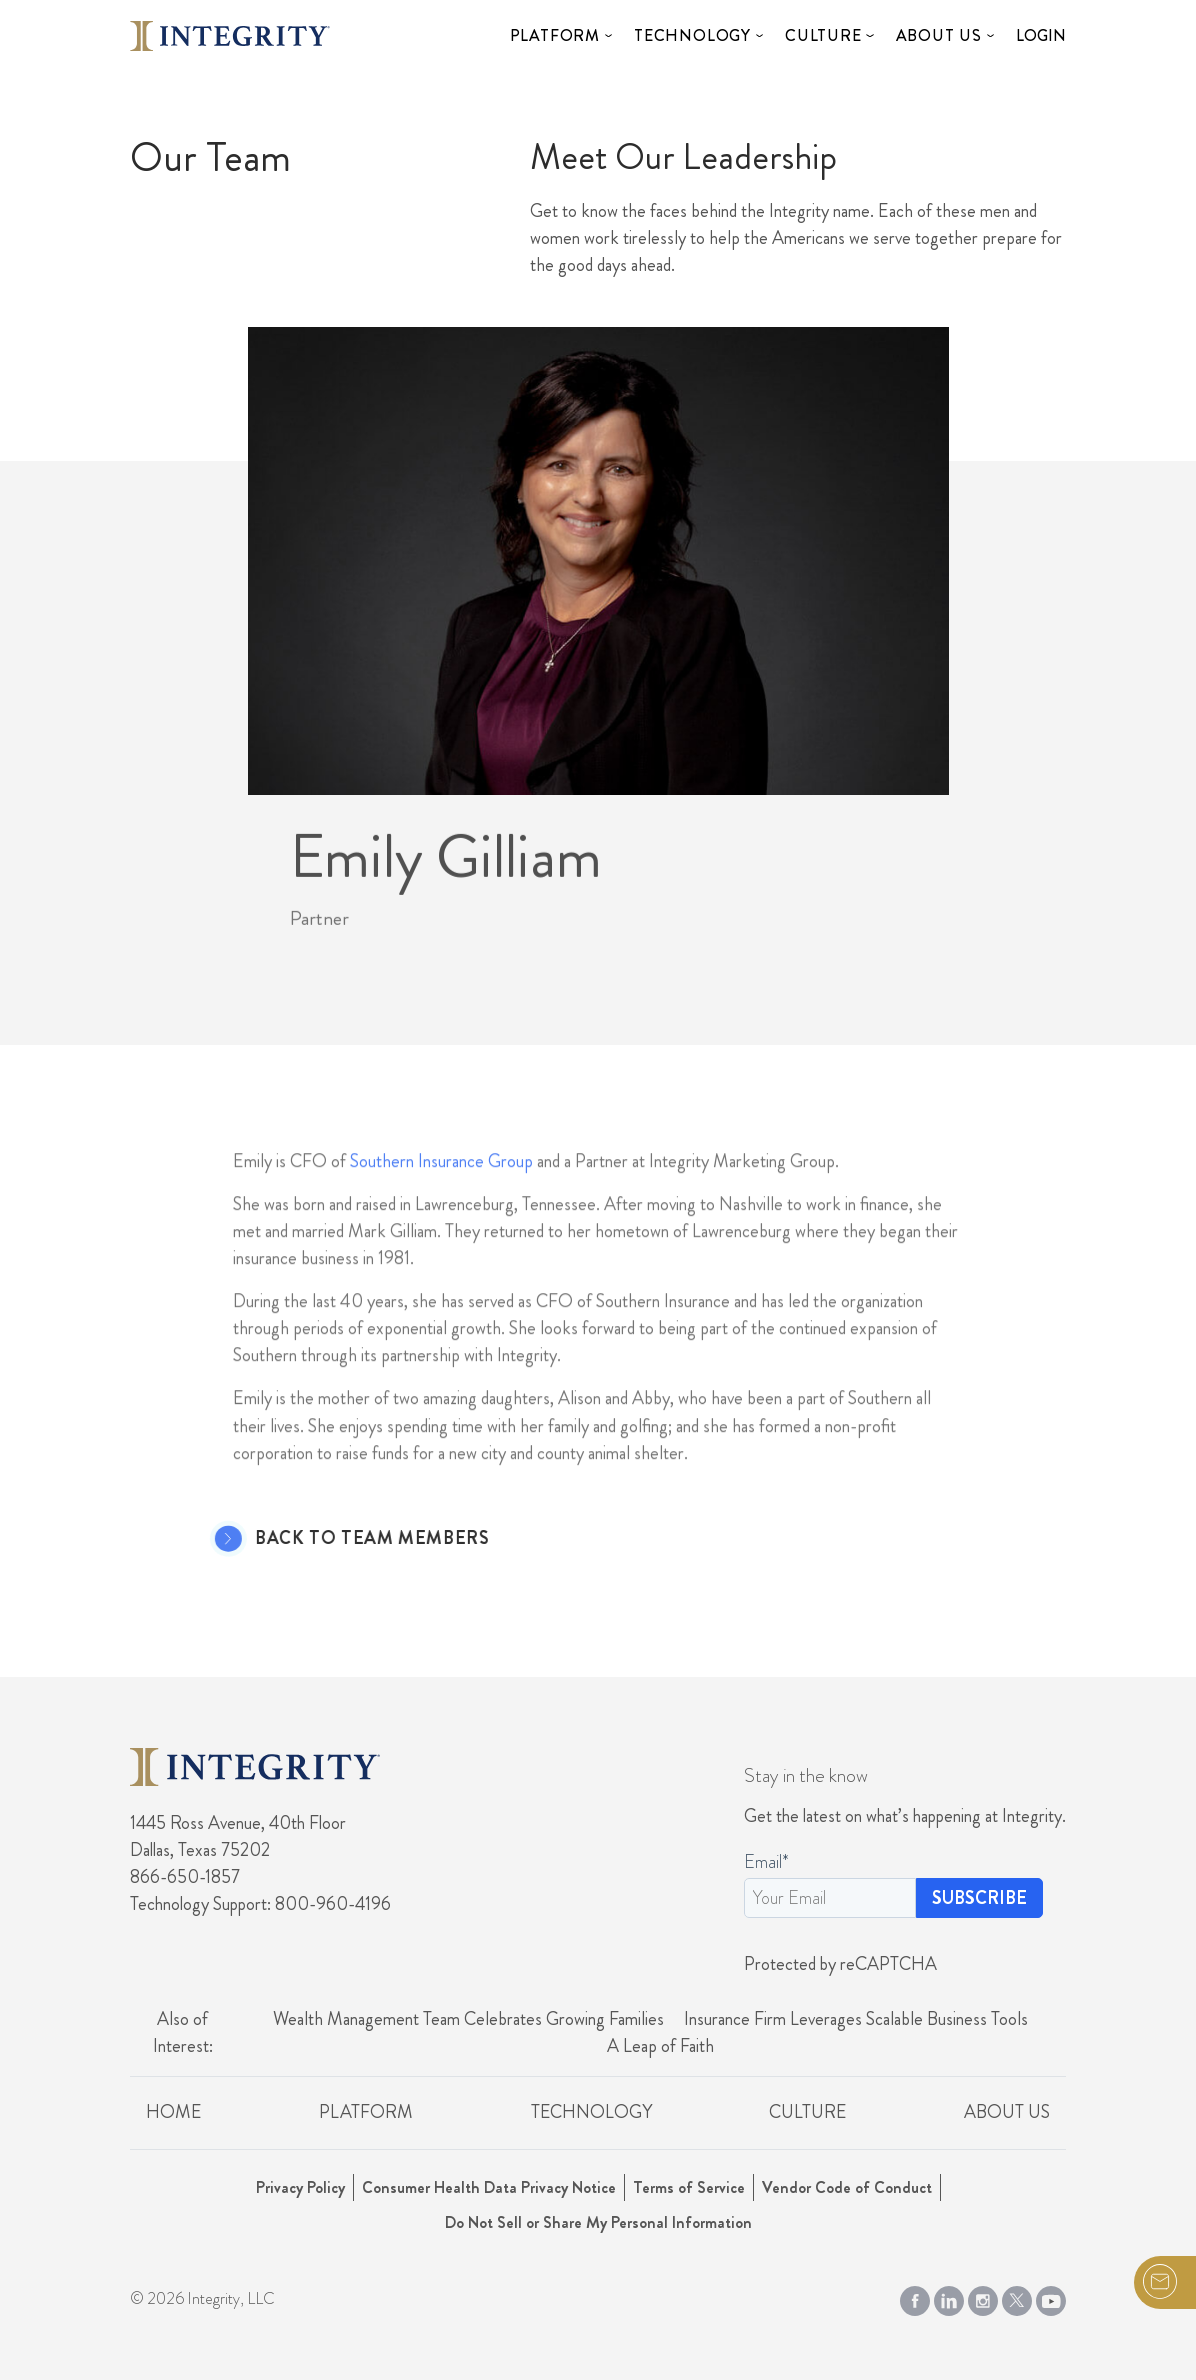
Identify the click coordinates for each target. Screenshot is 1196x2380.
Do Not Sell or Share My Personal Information (598, 2222)
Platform (555, 35)
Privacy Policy (300, 2187)
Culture (823, 35)
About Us (939, 35)
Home (173, 2112)
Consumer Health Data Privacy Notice (489, 2187)
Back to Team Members (341, 1539)
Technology (692, 35)
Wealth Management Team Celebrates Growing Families (468, 2019)
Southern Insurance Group (441, 1191)
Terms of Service (689, 2187)
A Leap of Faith (660, 2046)
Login (1041, 35)
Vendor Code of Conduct (847, 2187)
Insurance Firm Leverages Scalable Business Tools (856, 2019)
